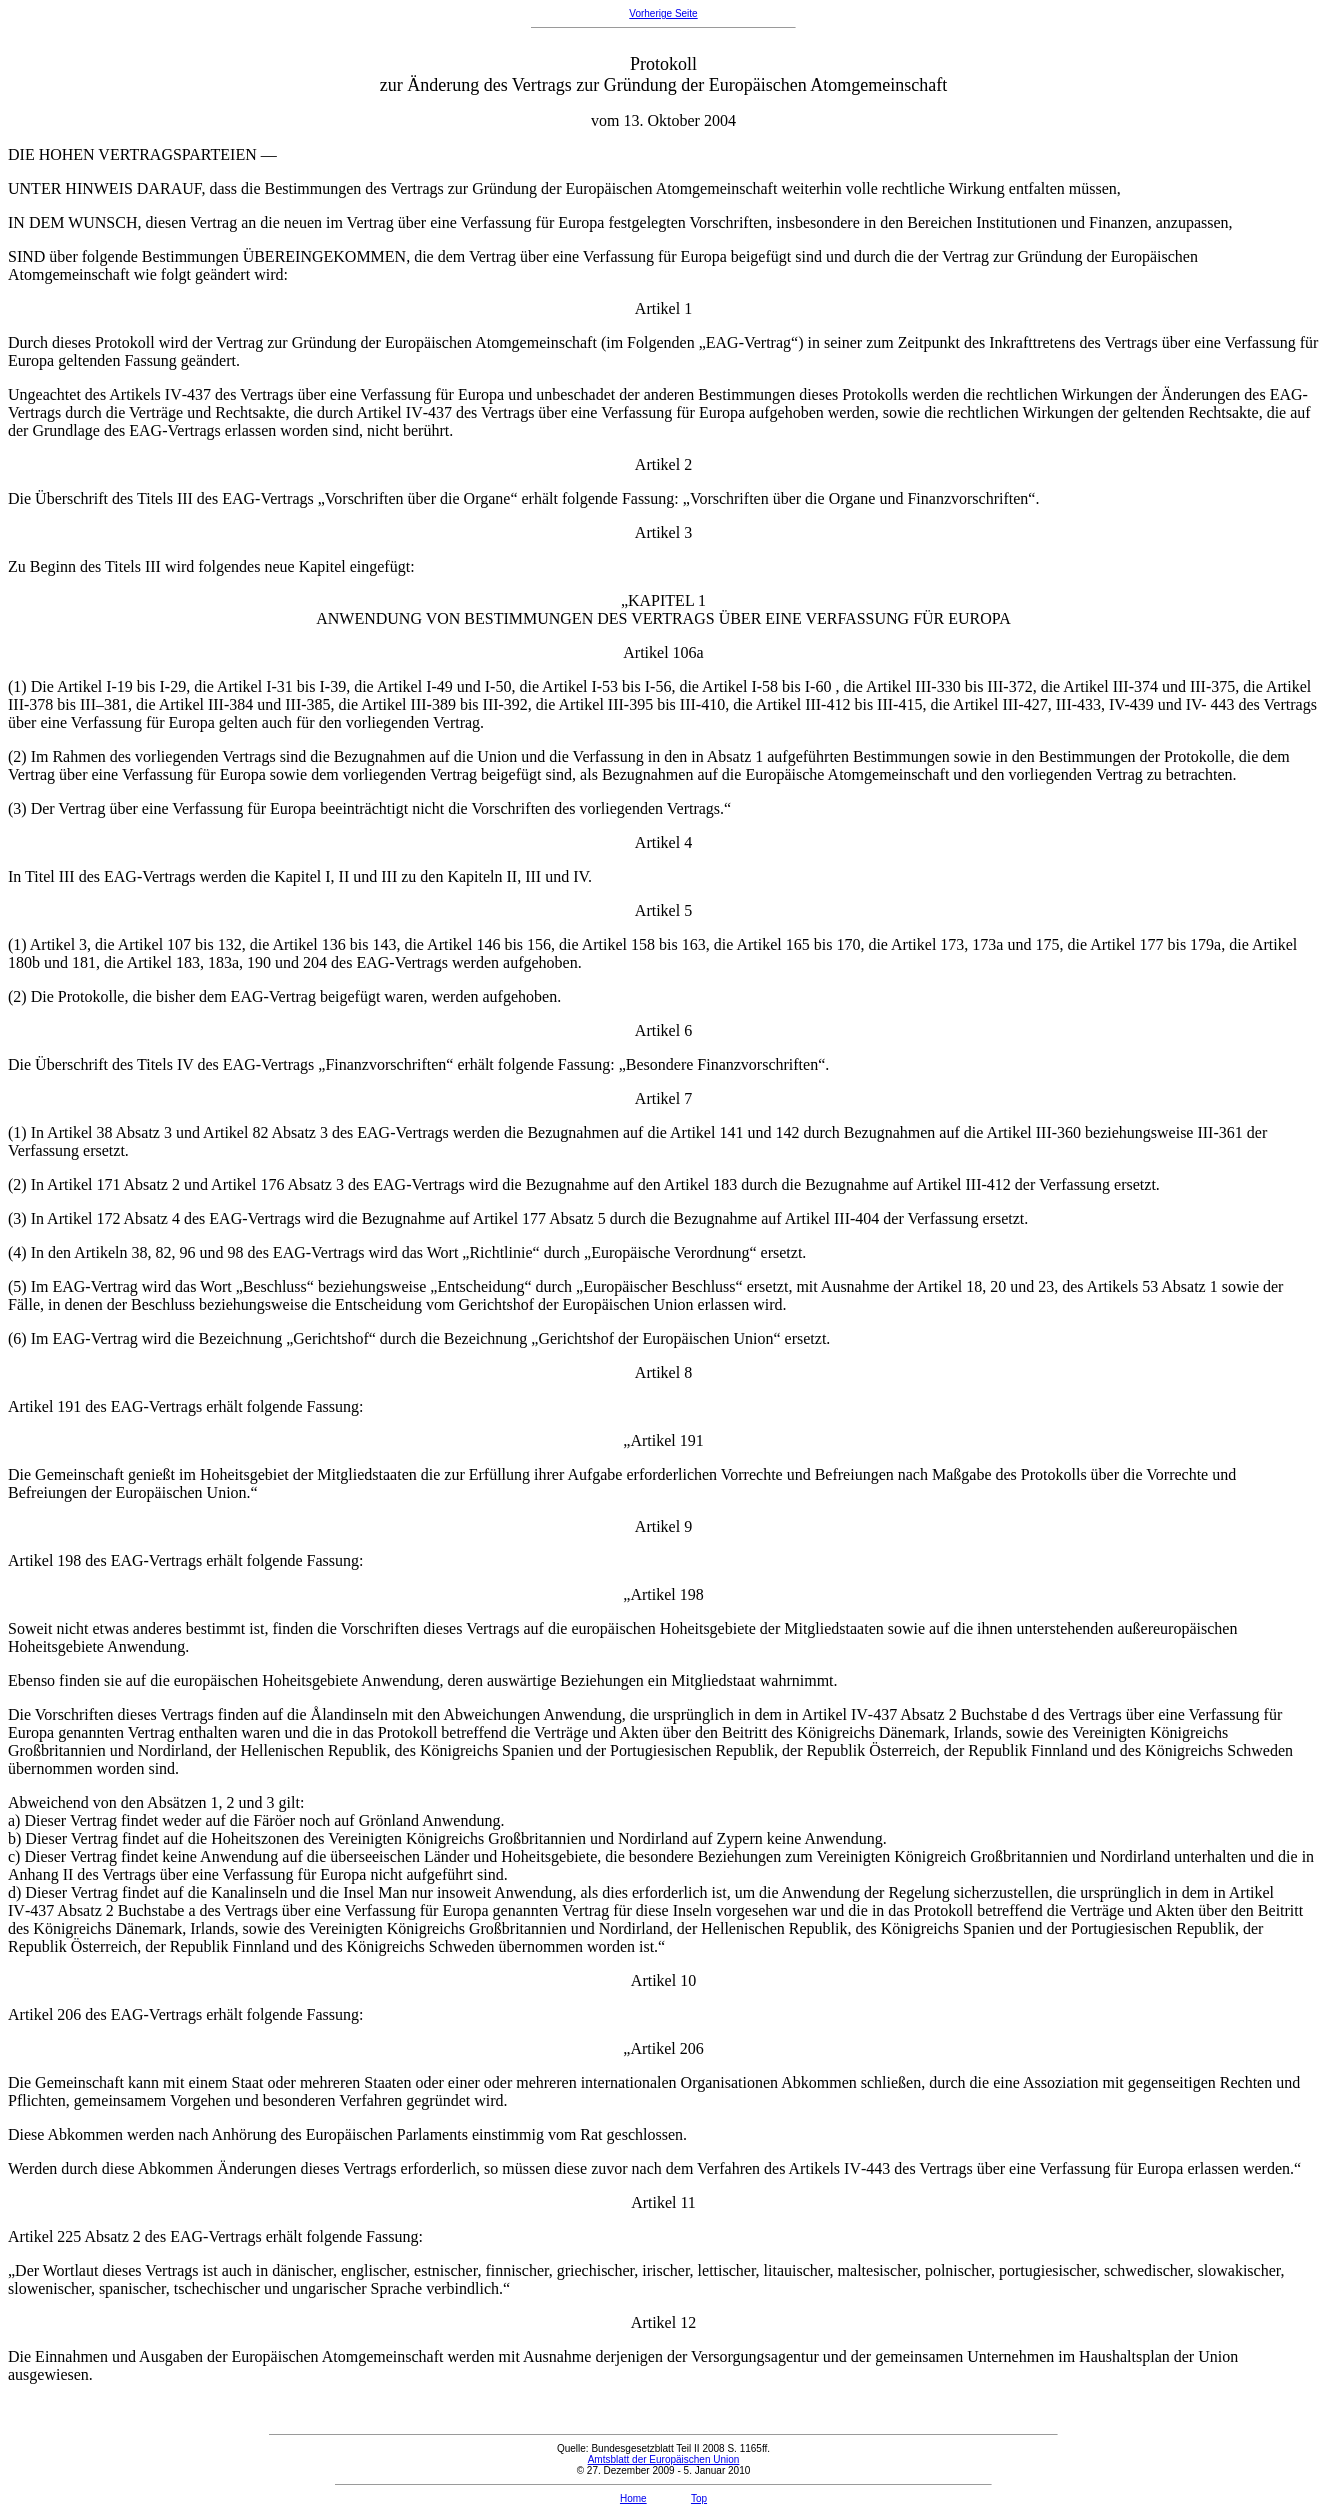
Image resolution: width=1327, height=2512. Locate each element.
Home (633, 2498)
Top (699, 2498)
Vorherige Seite (663, 13)
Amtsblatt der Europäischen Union (664, 2459)
